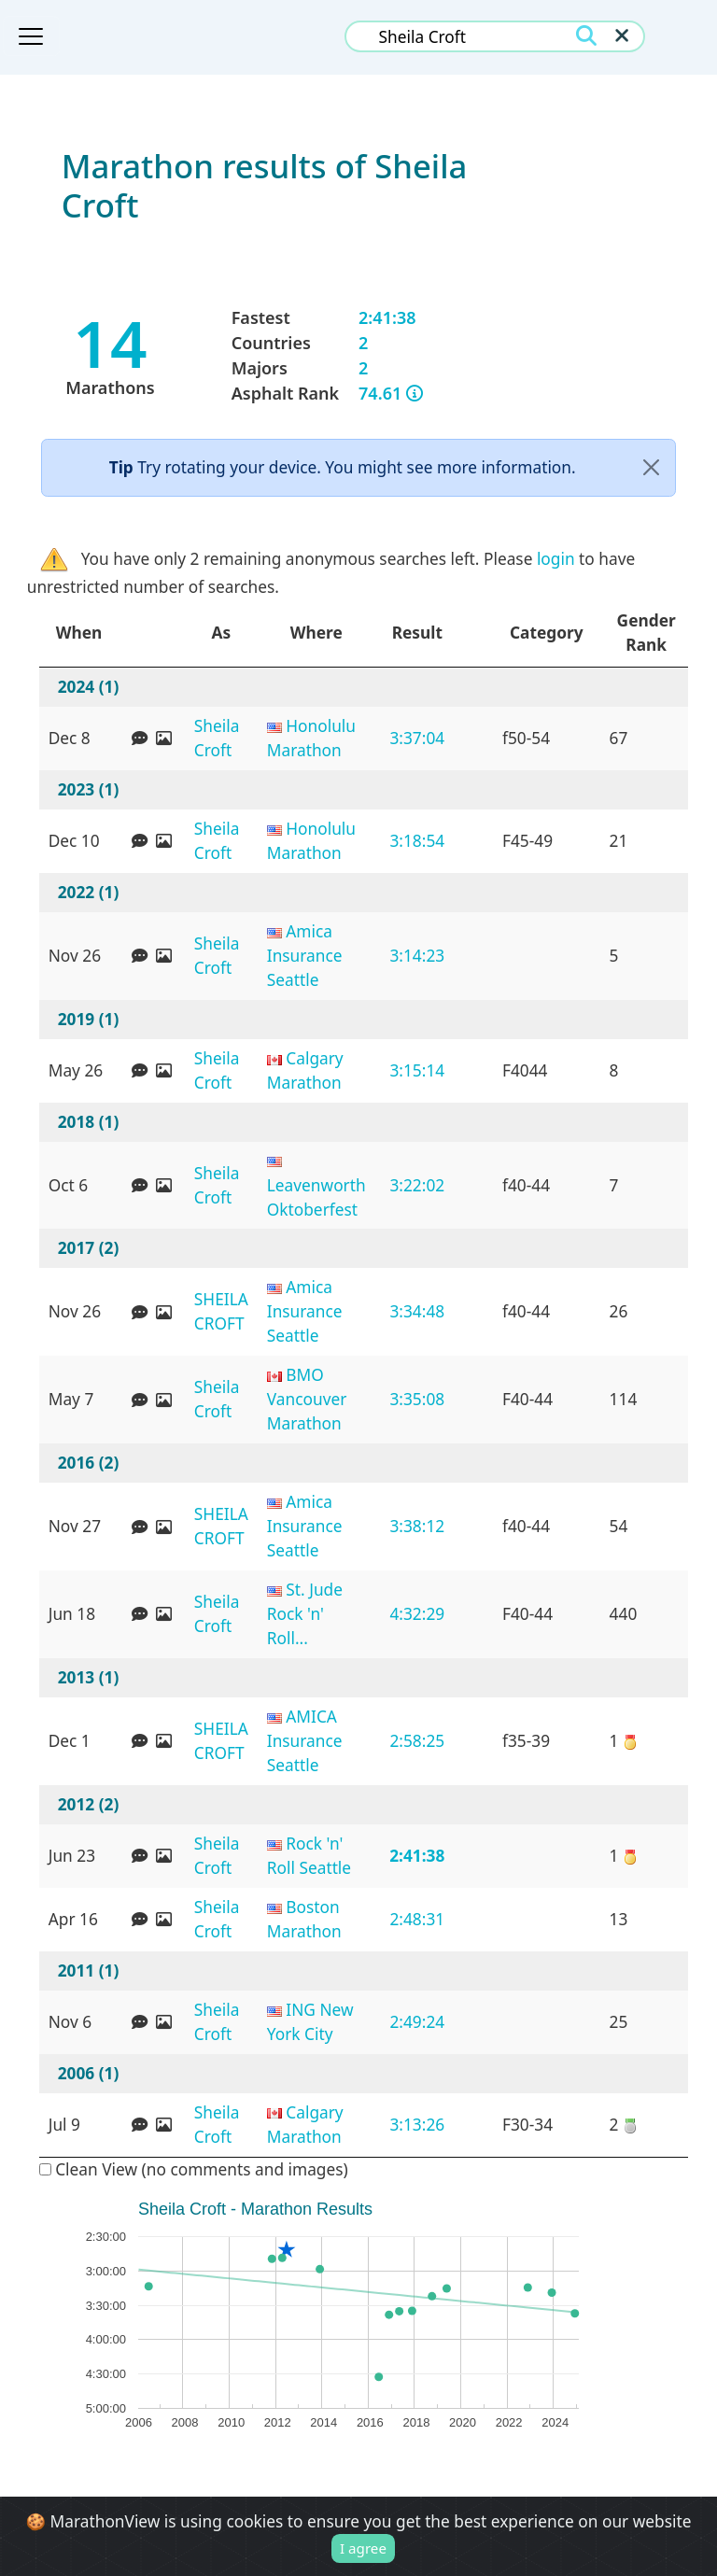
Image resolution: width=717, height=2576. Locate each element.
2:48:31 (416, 1918)
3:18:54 (416, 840)
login (556, 558)
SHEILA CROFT (221, 1311)
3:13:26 (416, 2124)
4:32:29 (416, 1613)
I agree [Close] (363, 2549)
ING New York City (310, 2021)
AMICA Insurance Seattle (305, 1740)
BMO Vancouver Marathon (307, 1398)
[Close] (650, 468)
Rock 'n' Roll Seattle (309, 1855)
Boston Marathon (304, 1918)
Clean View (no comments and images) (193, 2169)
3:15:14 (416, 1070)
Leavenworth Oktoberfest (316, 1197)
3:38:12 (416, 1525)
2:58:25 (416, 1740)
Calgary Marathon (305, 1070)
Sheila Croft (217, 737)
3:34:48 (416, 1311)
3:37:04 (416, 737)
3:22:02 (416, 1185)
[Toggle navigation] (31, 36)
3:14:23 (416, 955)
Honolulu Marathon (311, 737)
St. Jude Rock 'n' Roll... (305, 1613)
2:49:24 (416, 2021)
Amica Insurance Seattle (305, 955)
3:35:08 (416, 1398)
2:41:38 (416, 1855)
